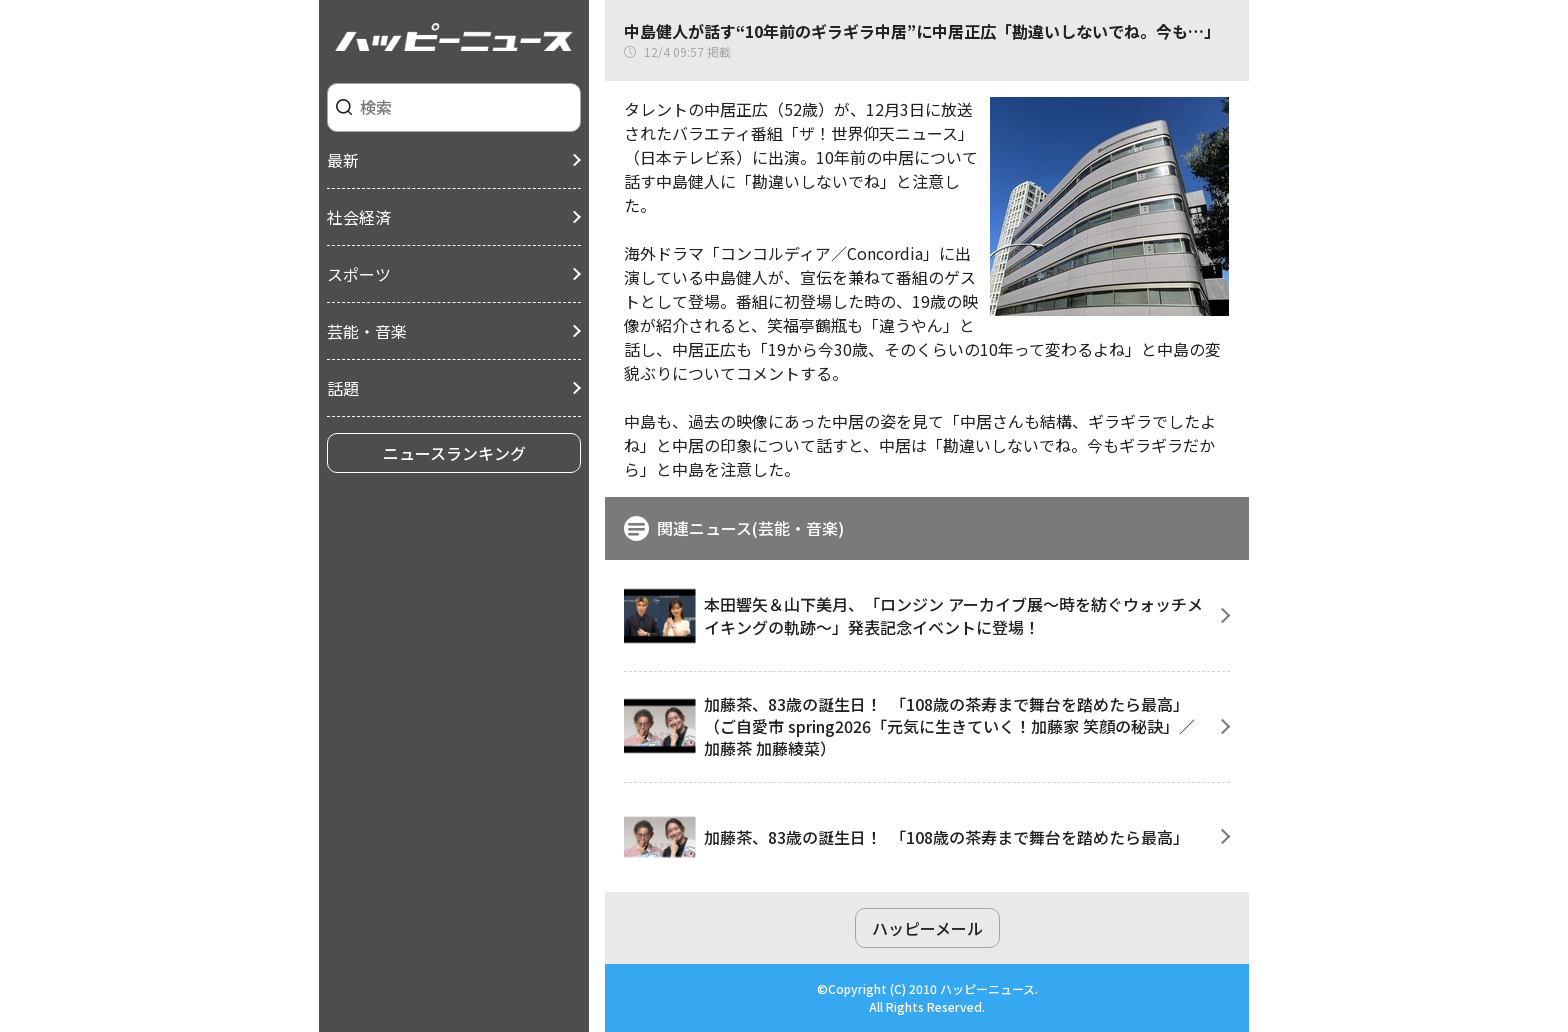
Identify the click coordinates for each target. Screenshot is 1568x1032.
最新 (343, 160)
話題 (343, 388)
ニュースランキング (454, 453)
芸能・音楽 (367, 331)
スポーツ (359, 274)
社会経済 (359, 217)
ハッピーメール (927, 928)
